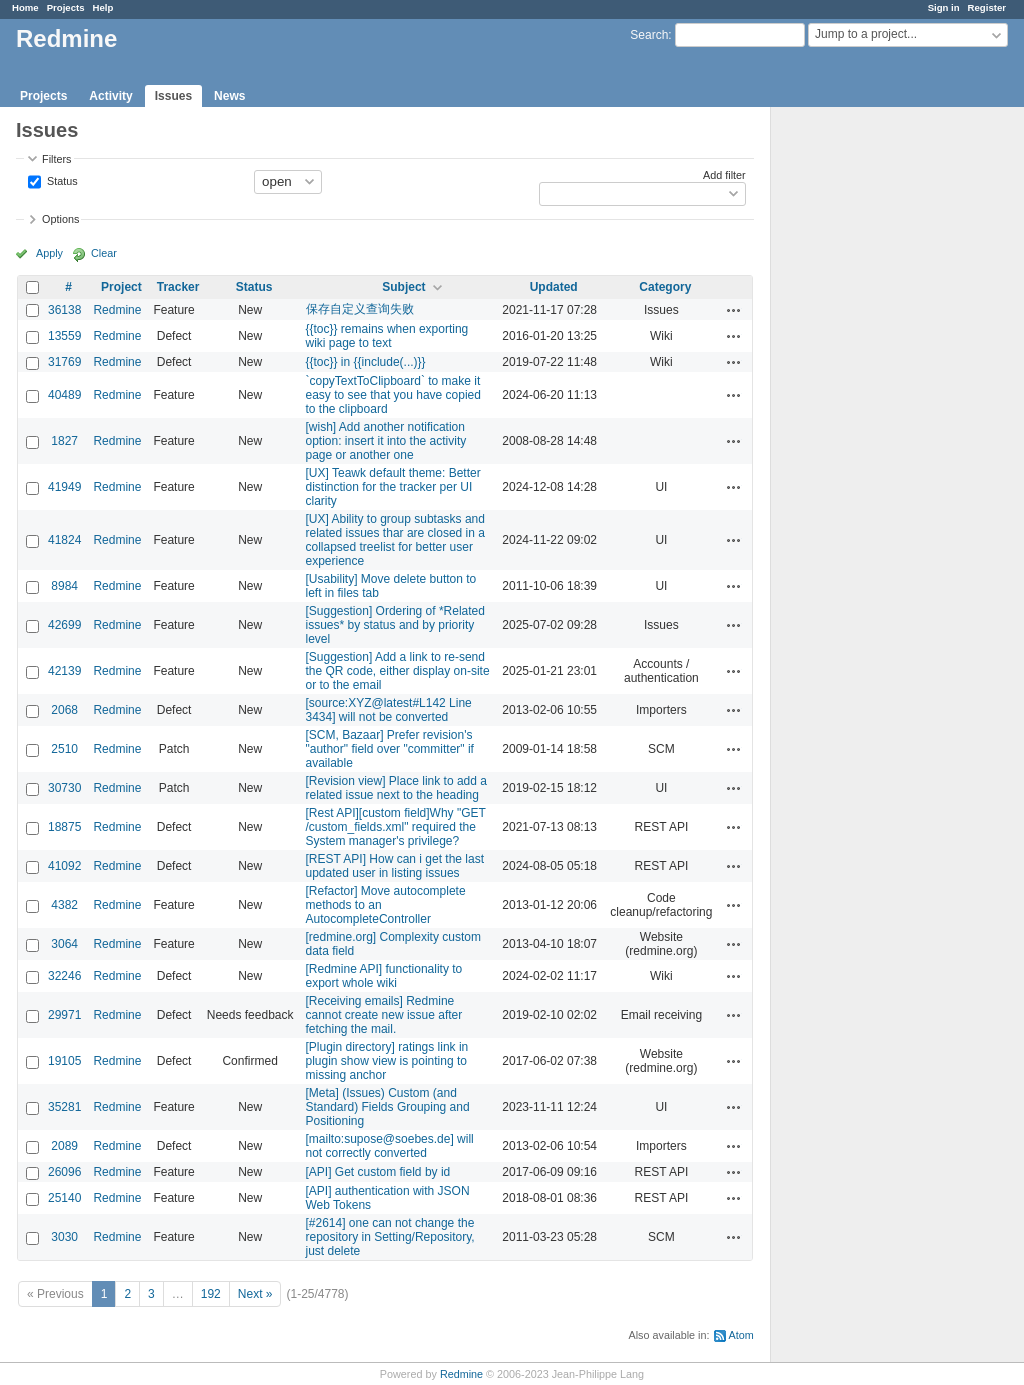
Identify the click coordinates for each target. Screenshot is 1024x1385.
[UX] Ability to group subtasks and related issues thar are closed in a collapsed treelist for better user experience (395, 540)
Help (103, 7)
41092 (64, 866)
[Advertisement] (871, 421)
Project (121, 287)
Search (649, 35)
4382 (64, 905)
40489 (64, 395)
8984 (64, 586)
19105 (64, 1061)
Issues (173, 96)
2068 (64, 710)
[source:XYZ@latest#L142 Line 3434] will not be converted (389, 710)
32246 (64, 976)
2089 (64, 1146)
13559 (64, 336)
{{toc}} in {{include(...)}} (366, 362)
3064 (64, 944)
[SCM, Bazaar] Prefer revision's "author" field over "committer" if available (390, 749)
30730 (64, 788)
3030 (64, 1237)
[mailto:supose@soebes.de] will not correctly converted (390, 1146)
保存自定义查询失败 (360, 309)
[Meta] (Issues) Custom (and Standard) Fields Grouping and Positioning (388, 1107)
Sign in (944, 7)
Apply (49, 253)
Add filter (724, 175)
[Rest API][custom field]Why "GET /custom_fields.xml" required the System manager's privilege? (396, 827)
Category (665, 287)
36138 (64, 310)
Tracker (178, 287)
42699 (64, 625)
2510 (64, 749)
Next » (255, 1294)
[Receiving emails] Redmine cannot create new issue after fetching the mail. (384, 1015)
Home (25, 7)
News (229, 96)
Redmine (117, 310)
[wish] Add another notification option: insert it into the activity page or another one (386, 441)
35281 (64, 1107)
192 (211, 1294)
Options (60, 219)
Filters (56, 159)
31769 (64, 362)
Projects (66, 7)
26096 (64, 1172)
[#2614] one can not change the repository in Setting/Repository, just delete (390, 1237)
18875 (64, 827)
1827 (64, 441)
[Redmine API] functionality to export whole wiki (384, 976)
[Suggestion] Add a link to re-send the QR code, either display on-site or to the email (398, 671)
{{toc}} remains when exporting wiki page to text (387, 336)
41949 (64, 487)
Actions (734, 310)
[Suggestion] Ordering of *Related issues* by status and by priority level (395, 625)
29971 (64, 1015)
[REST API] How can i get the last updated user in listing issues (395, 866)
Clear (104, 253)
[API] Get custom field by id (378, 1172)
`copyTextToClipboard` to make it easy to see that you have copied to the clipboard (393, 395)
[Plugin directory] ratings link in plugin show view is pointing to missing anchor (387, 1061)
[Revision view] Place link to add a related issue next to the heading (396, 788)
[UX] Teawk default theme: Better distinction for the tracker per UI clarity (393, 487)
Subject (403, 287)
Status (61, 180)
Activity (110, 96)
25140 (64, 1198)
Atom (741, 1335)
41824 (64, 540)
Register (987, 7)
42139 (64, 671)
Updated (554, 287)
